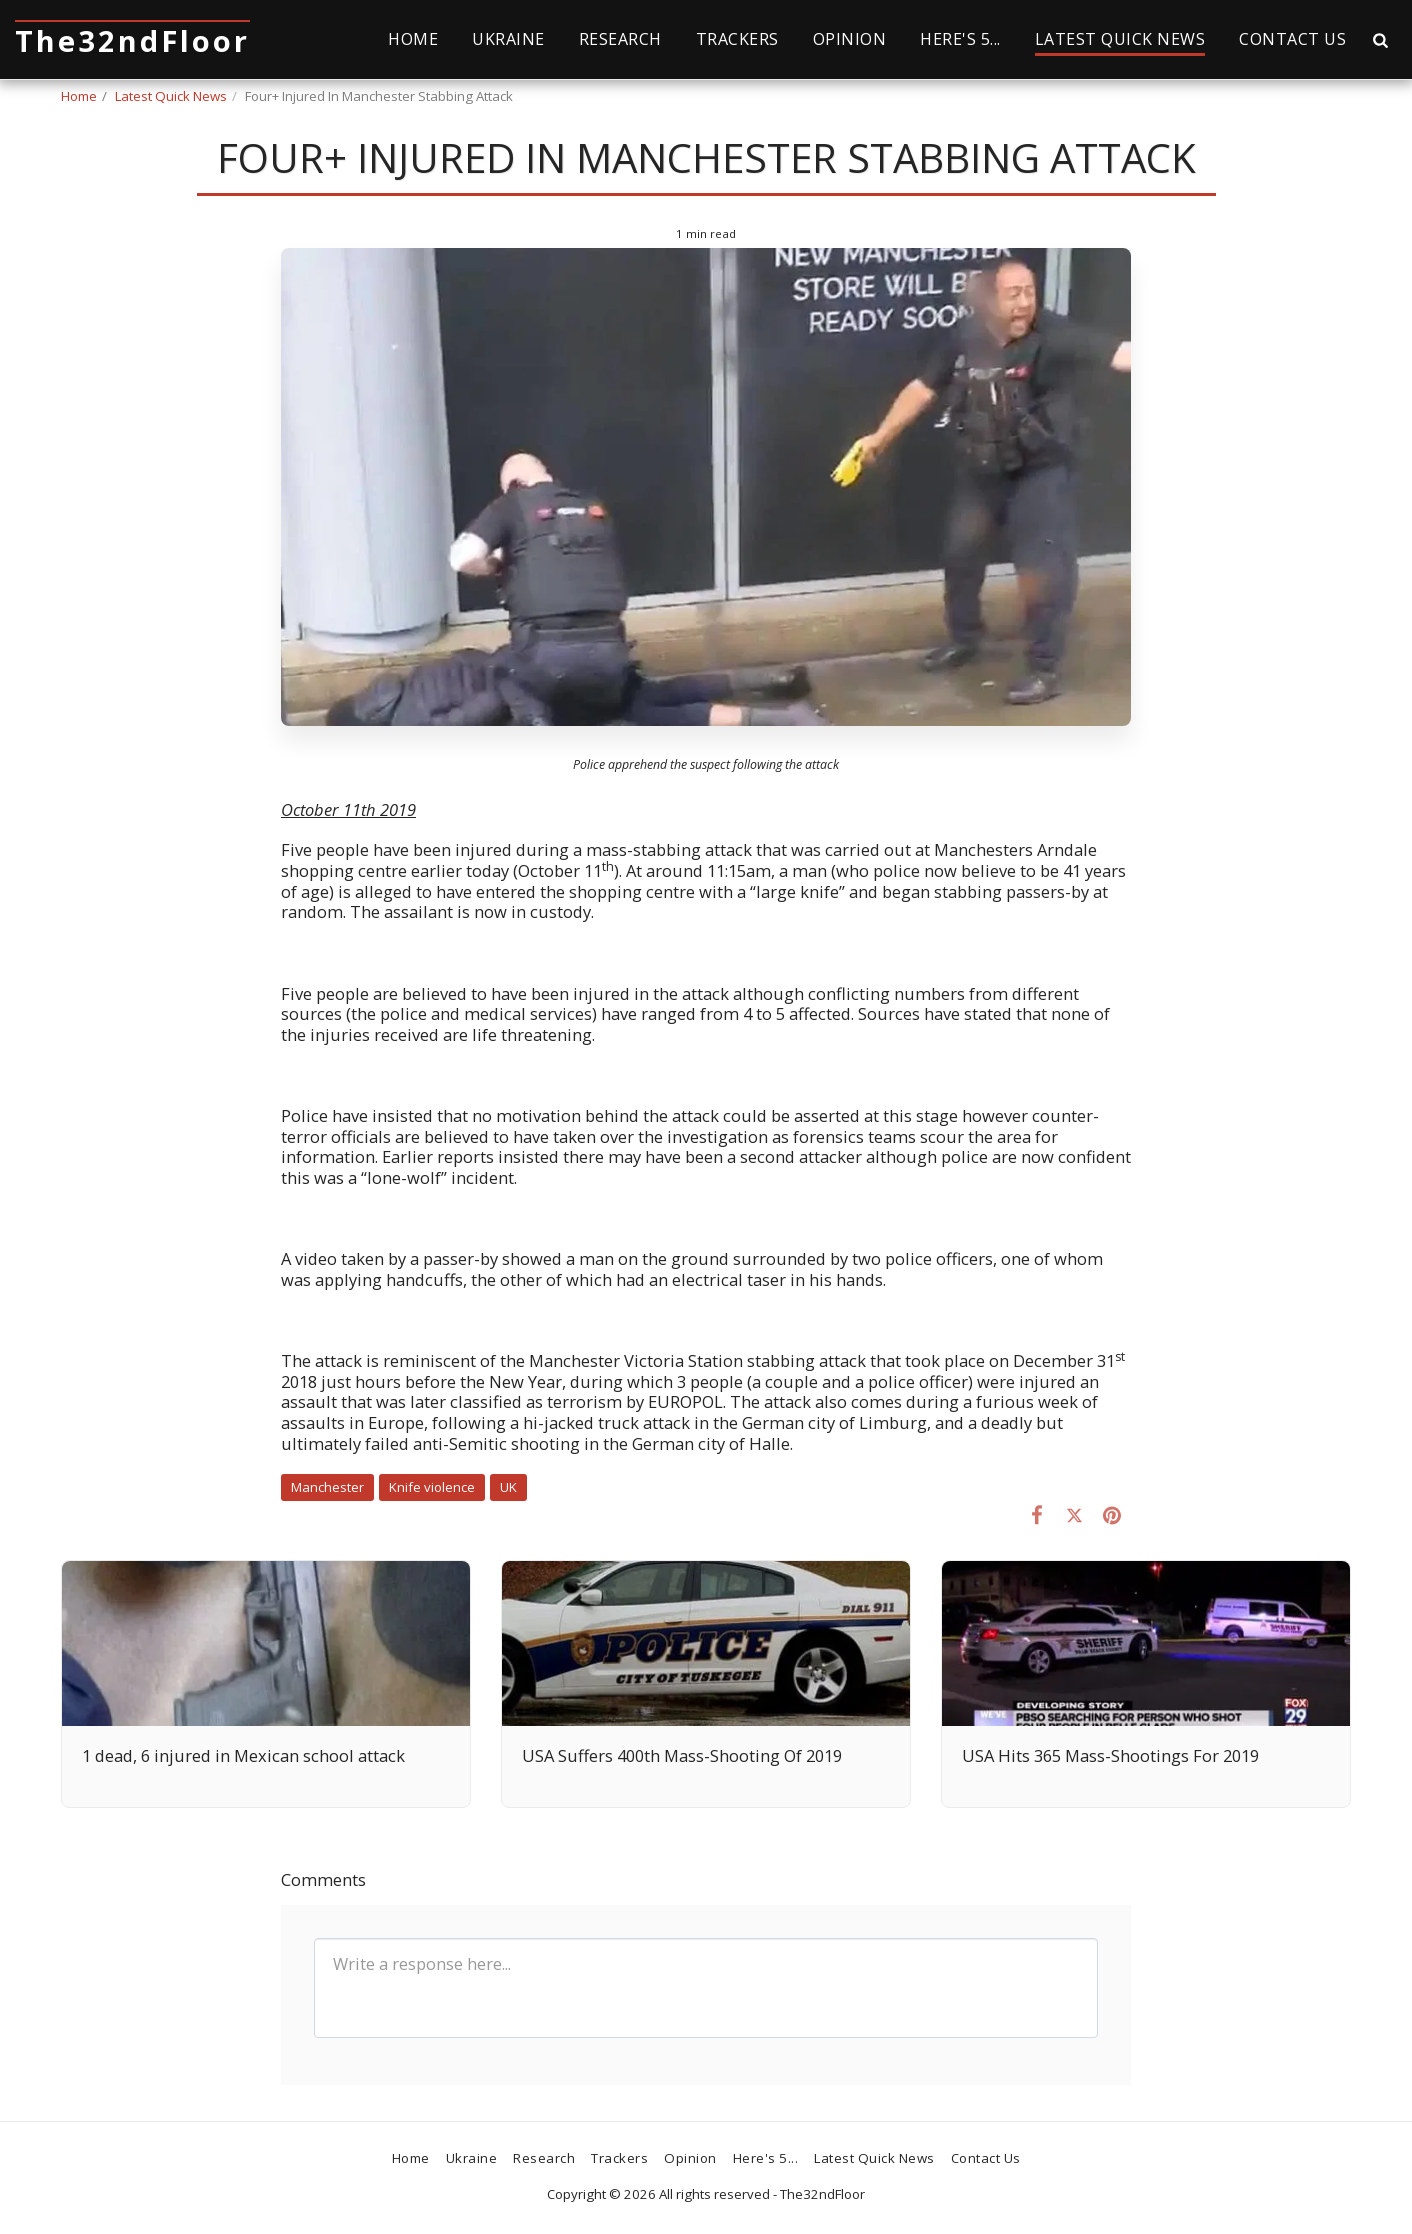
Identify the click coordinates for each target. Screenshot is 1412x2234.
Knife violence (432, 1487)
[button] (1380, 39)
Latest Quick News (171, 96)
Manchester (327, 1487)
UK (508, 1487)
